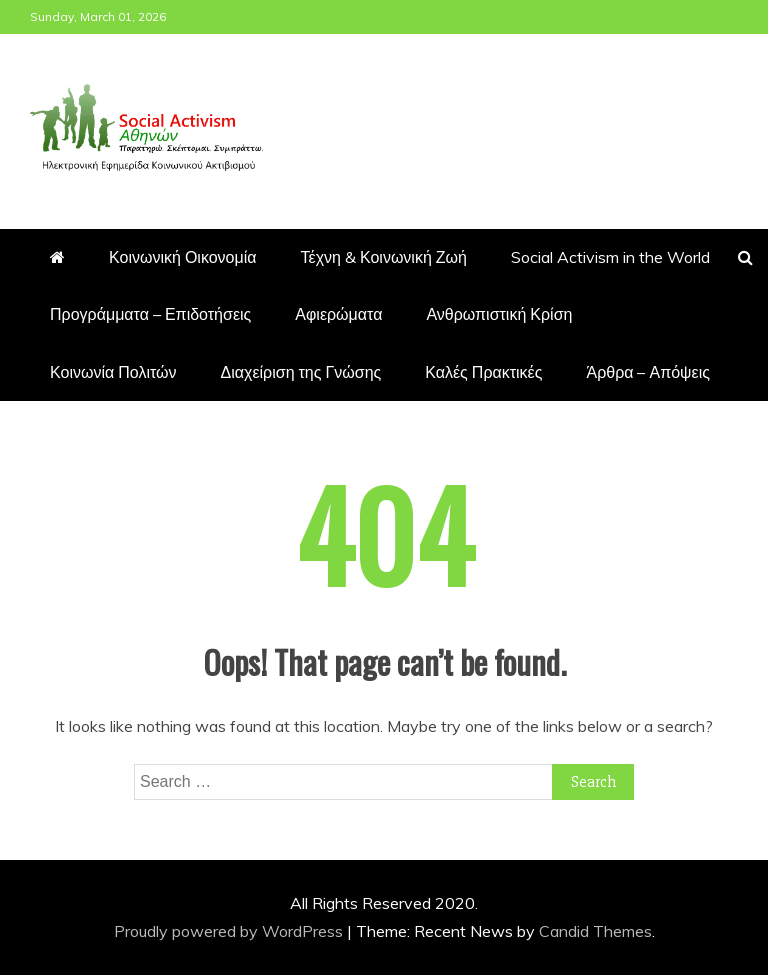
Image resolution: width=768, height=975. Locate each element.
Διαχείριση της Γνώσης (301, 372)
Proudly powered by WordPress (230, 931)
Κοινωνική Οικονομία (183, 257)
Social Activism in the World (610, 257)
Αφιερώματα (338, 314)
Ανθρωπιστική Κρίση (499, 314)
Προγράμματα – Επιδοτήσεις (150, 314)
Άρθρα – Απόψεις (647, 372)
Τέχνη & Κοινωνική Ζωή (384, 257)
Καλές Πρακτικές (483, 372)
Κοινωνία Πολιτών (113, 372)
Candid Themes (595, 931)
